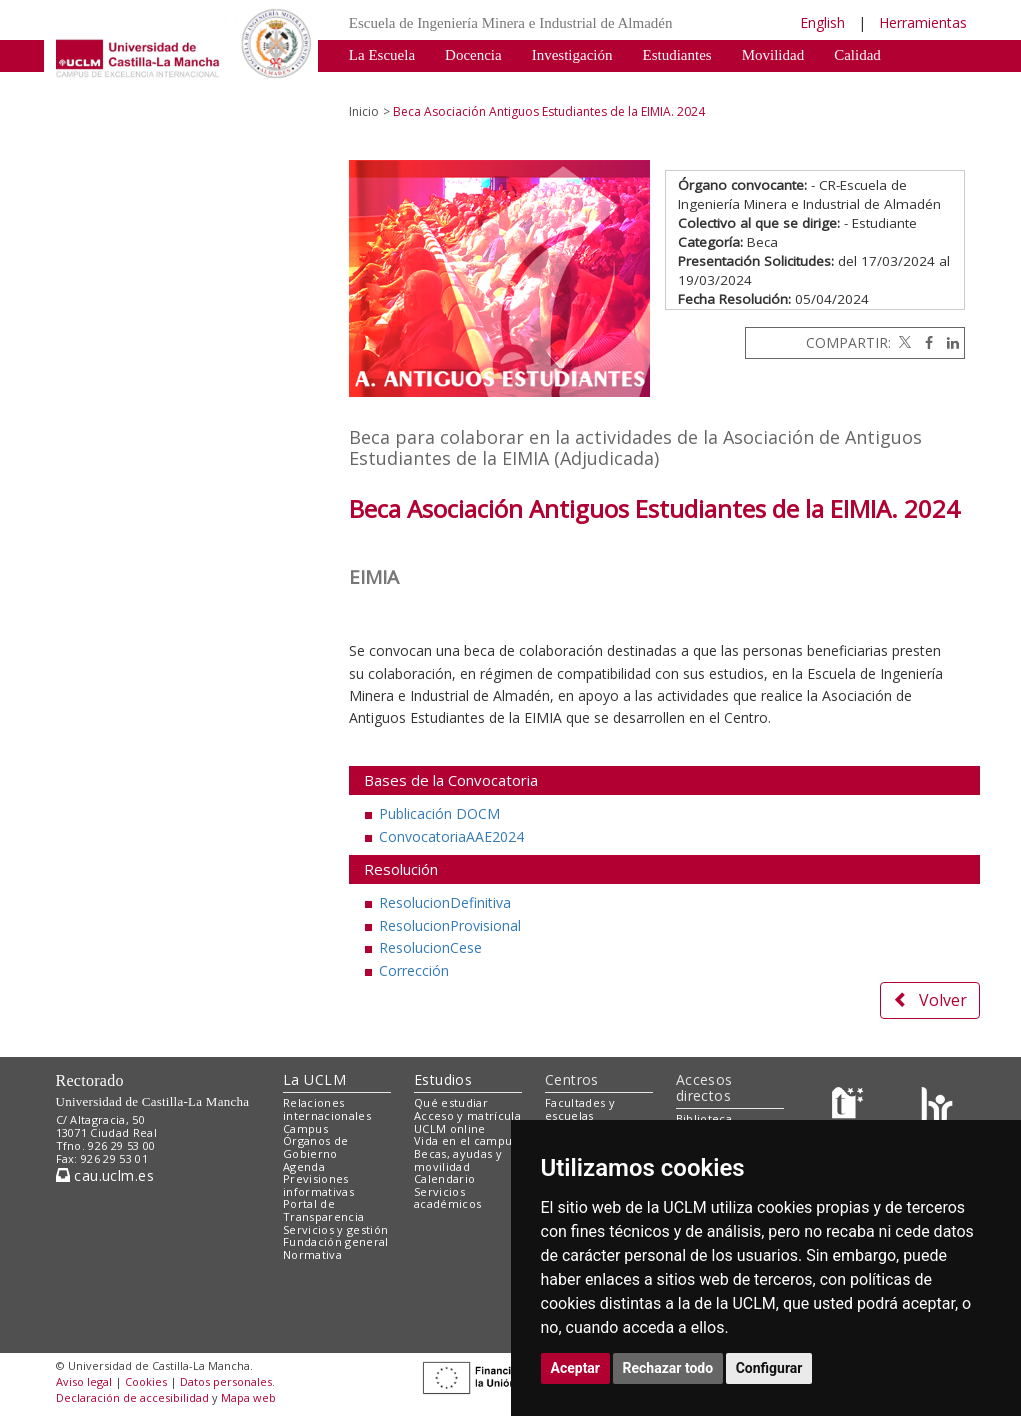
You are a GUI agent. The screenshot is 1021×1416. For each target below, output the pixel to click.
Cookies (146, 1381)
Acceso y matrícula (467, 1115)
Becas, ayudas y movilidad (458, 1160)
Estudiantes (677, 55)
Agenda (304, 1166)
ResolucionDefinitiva (445, 902)
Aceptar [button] (576, 1368)
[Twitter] (903, 342)
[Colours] (936, 1107)
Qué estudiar (451, 1102)
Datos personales (226, 1381)
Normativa (576, 85)
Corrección (414, 970)
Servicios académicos (447, 1198)
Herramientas (923, 22)
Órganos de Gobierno (315, 1147)
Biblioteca (704, 1118)
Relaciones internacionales (327, 1109)
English (822, 22)
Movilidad (773, 55)
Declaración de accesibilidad (132, 1397)
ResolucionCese (430, 947)
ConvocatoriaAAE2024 (451, 836)
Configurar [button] (769, 1368)
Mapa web (248, 1397)
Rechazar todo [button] (668, 1368)
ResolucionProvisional (450, 925)
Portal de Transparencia (323, 1210)
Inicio (364, 111)
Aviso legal (84, 1381)
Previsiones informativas (318, 1185)
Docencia (473, 55)
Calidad (857, 55)
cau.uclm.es (105, 1175)
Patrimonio (382, 85)
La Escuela (382, 55)
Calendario (444, 1178)
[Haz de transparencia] (850, 1107)
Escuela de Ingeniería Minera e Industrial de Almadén (511, 23)
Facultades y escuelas (580, 1109)
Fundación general (336, 1241)
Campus (305, 1128)
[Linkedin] (948, 342)
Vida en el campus (466, 1140)
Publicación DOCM (439, 813)
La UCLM (314, 1079)
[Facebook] (924, 342)
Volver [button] (930, 1000)
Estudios (443, 1079)
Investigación (572, 55)
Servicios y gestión (335, 1229)
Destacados (480, 85)
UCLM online (450, 1128)
